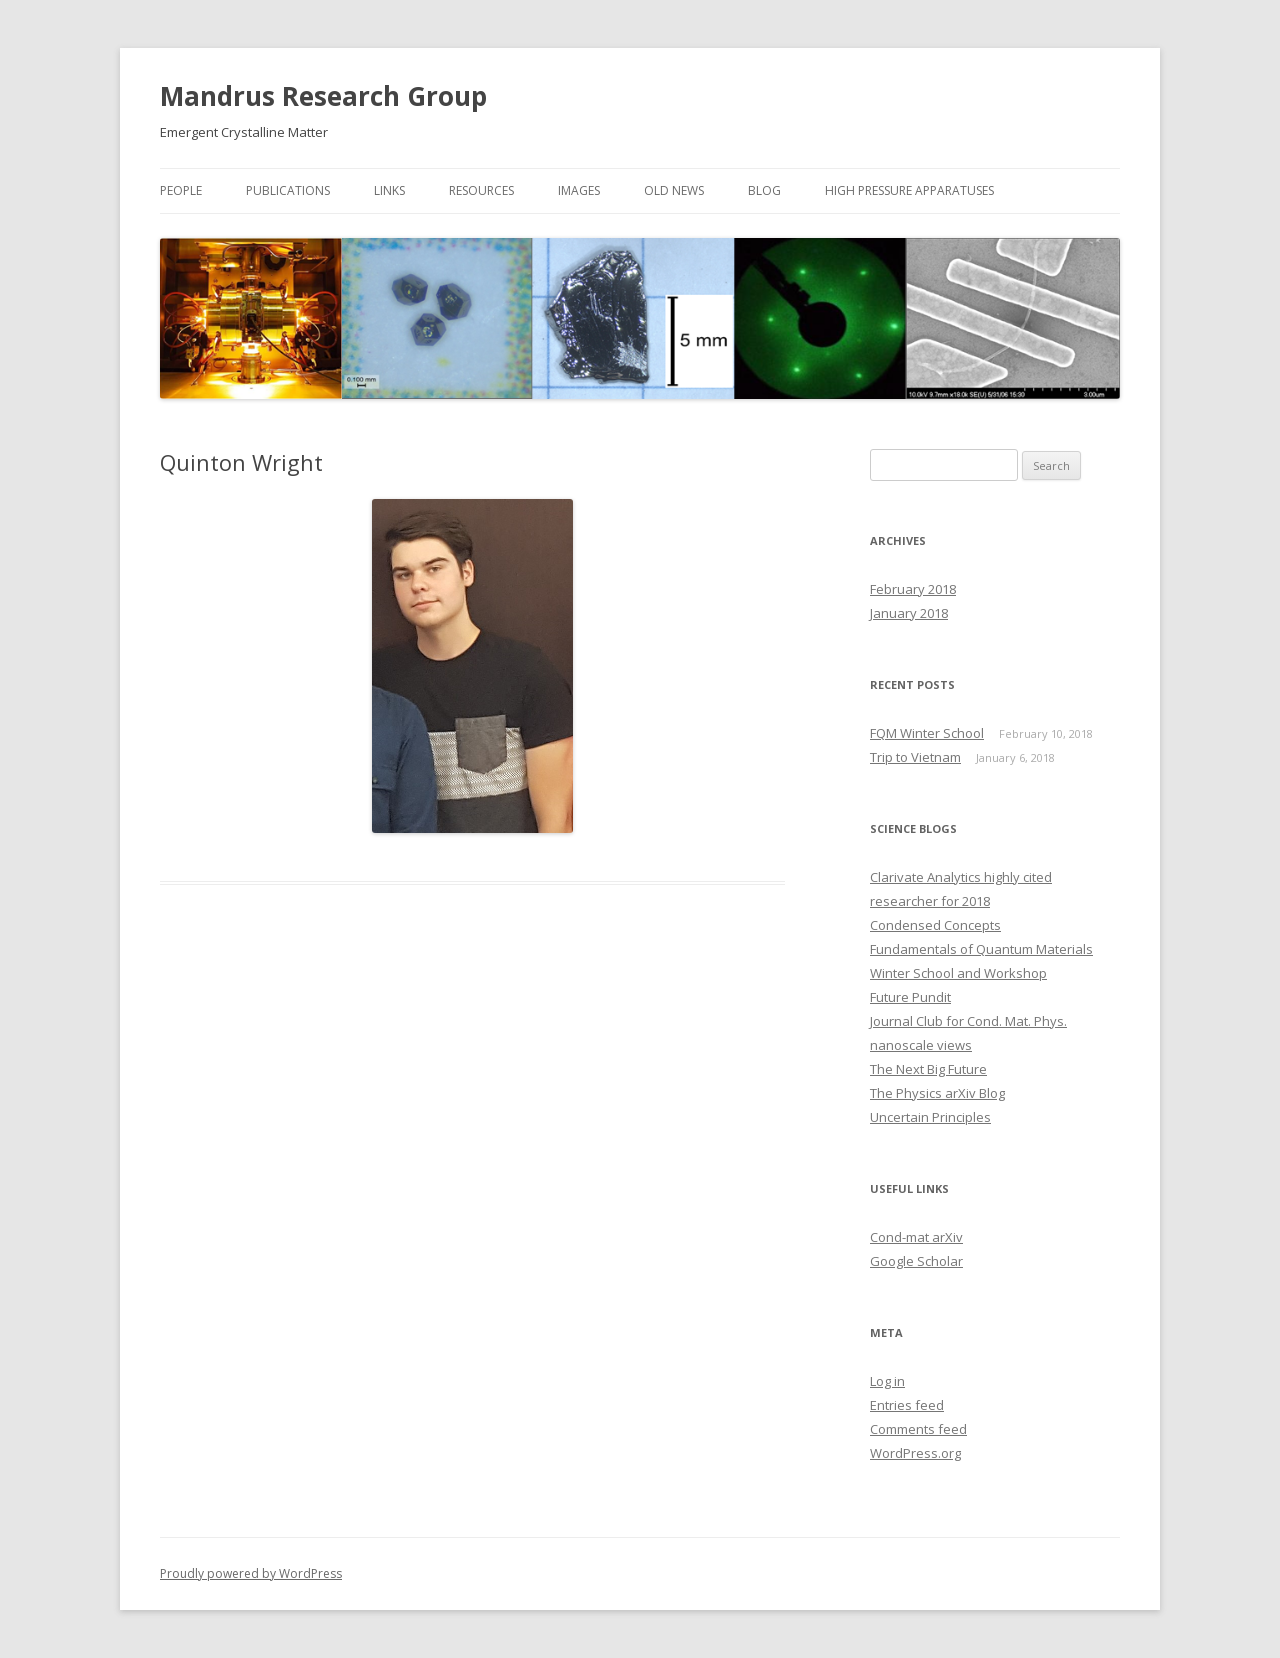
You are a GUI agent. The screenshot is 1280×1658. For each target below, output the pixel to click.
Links (389, 190)
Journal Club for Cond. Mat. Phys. (968, 1021)
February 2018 (913, 589)
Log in (887, 1381)
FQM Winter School (927, 733)
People (181, 190)
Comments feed (918, 1429)
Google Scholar (916, 1261)
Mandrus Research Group (323, 96)
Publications (288, 190)
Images (579, 190)
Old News (674, 190)
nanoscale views (921, 1045)
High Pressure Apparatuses (909, 190)
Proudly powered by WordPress (251, 1573)
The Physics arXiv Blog (937, 1093)
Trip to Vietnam (915, 757)
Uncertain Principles (930, 1117)
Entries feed (907, 1405)
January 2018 (909, 613)
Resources (481, 190)
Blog (764, 190)
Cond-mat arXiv (916, 1237)
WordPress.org (915, 1453)
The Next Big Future (928, 1069)
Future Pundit (910, 997)
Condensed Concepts (935, 925)
